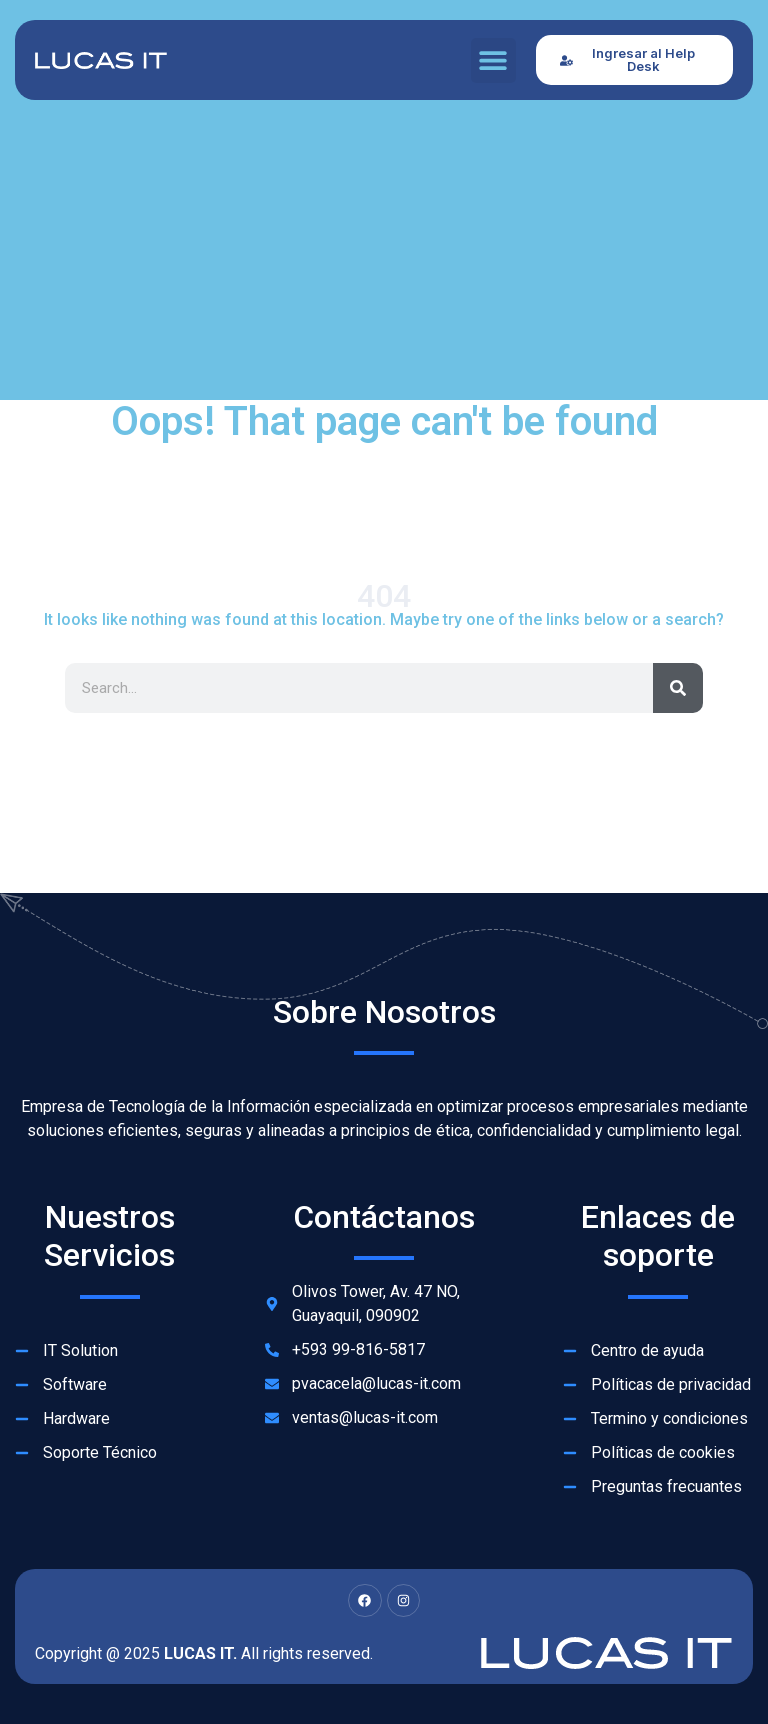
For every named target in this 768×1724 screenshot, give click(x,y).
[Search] (678, 688)
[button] (493, 60)
